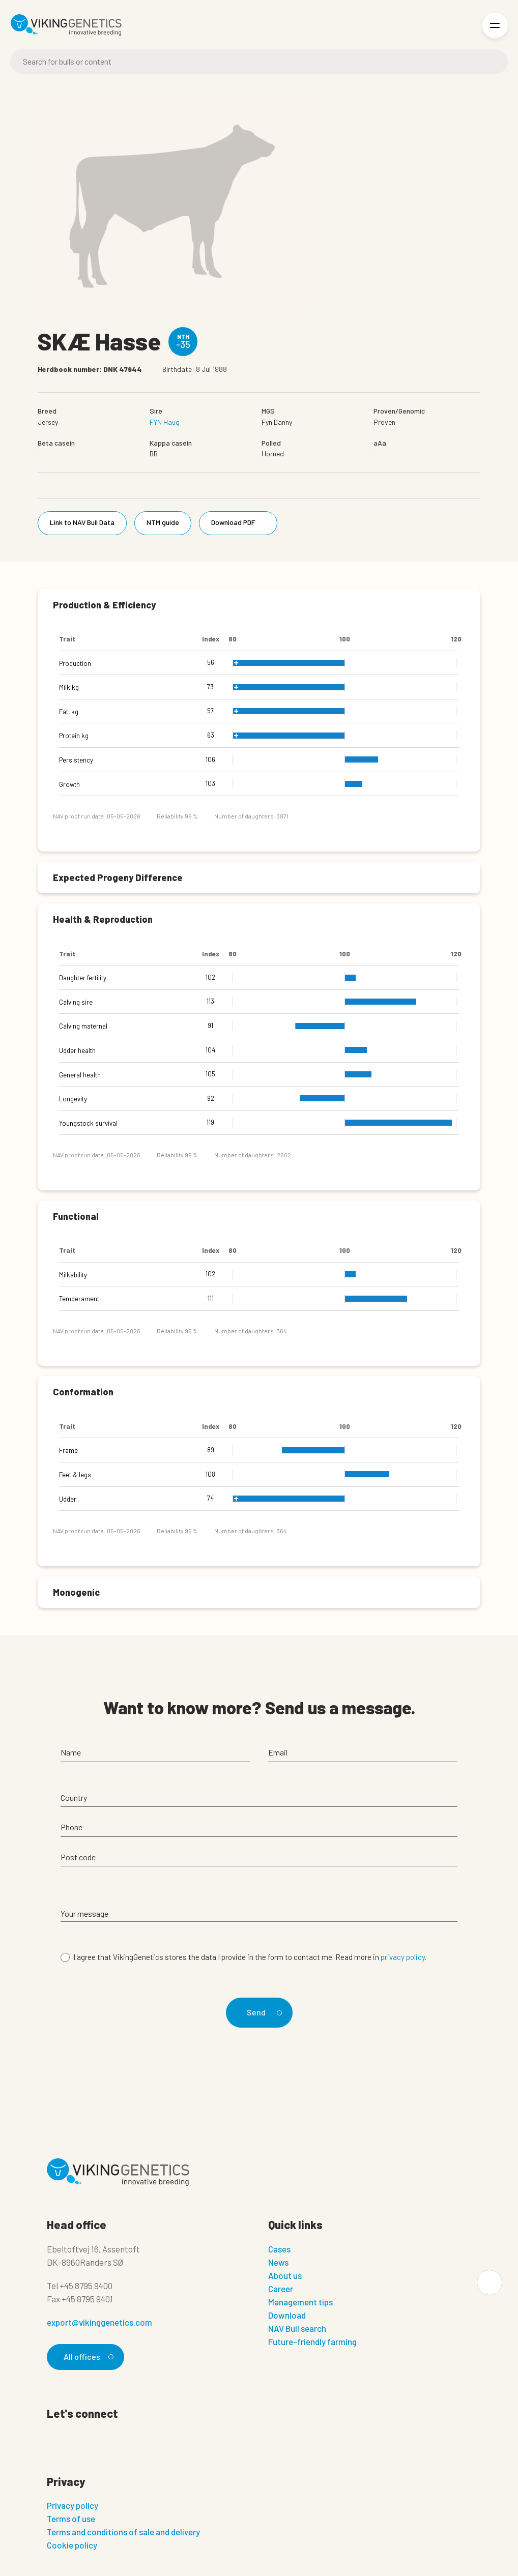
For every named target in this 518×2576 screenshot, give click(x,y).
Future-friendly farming (312, 2341)
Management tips (300, 2302)
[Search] (259, 61)
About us (285, 2275)
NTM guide (163, 522)
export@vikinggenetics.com (99, 2322)
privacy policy (403, 1957)
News (278, 2262)
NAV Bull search (297, 2328)
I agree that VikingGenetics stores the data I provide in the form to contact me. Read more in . (249, 1957)
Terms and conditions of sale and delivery (123, 2532)
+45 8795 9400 (86, 2285)
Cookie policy (72, 2545)
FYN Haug (165, 422)
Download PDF (240, 522)
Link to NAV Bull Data (82, 522)
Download (287, 2315)
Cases (279, 2249)
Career (280, 2289)
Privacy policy (72, 2505)
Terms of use (71, 2518)
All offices (87, 2356)
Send (263, 2012)
